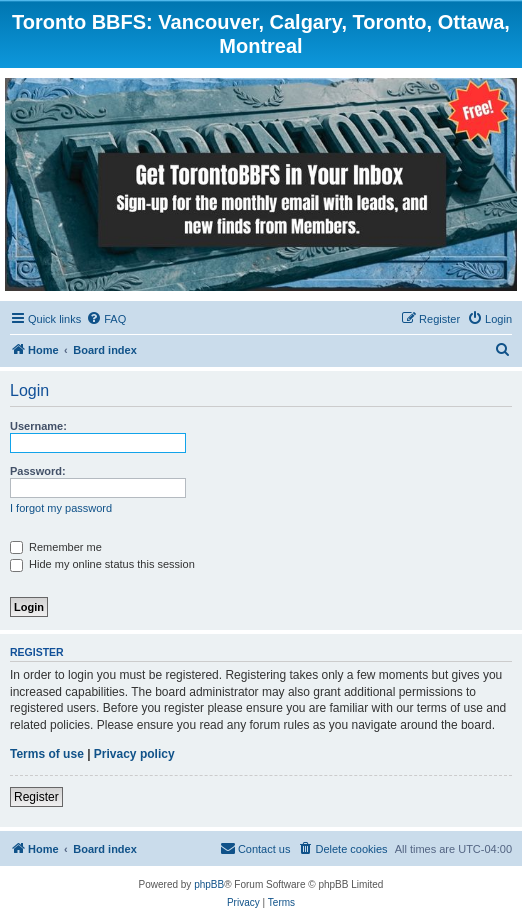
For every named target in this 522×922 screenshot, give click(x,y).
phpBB (209, 884)
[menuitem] (106, 319)
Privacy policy (134, 754)
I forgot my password (61, 508)
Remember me (56, 547)
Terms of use (47, 754)
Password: (38, 471)
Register (36, 797)
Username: (38, 426)
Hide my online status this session (102, 564)
